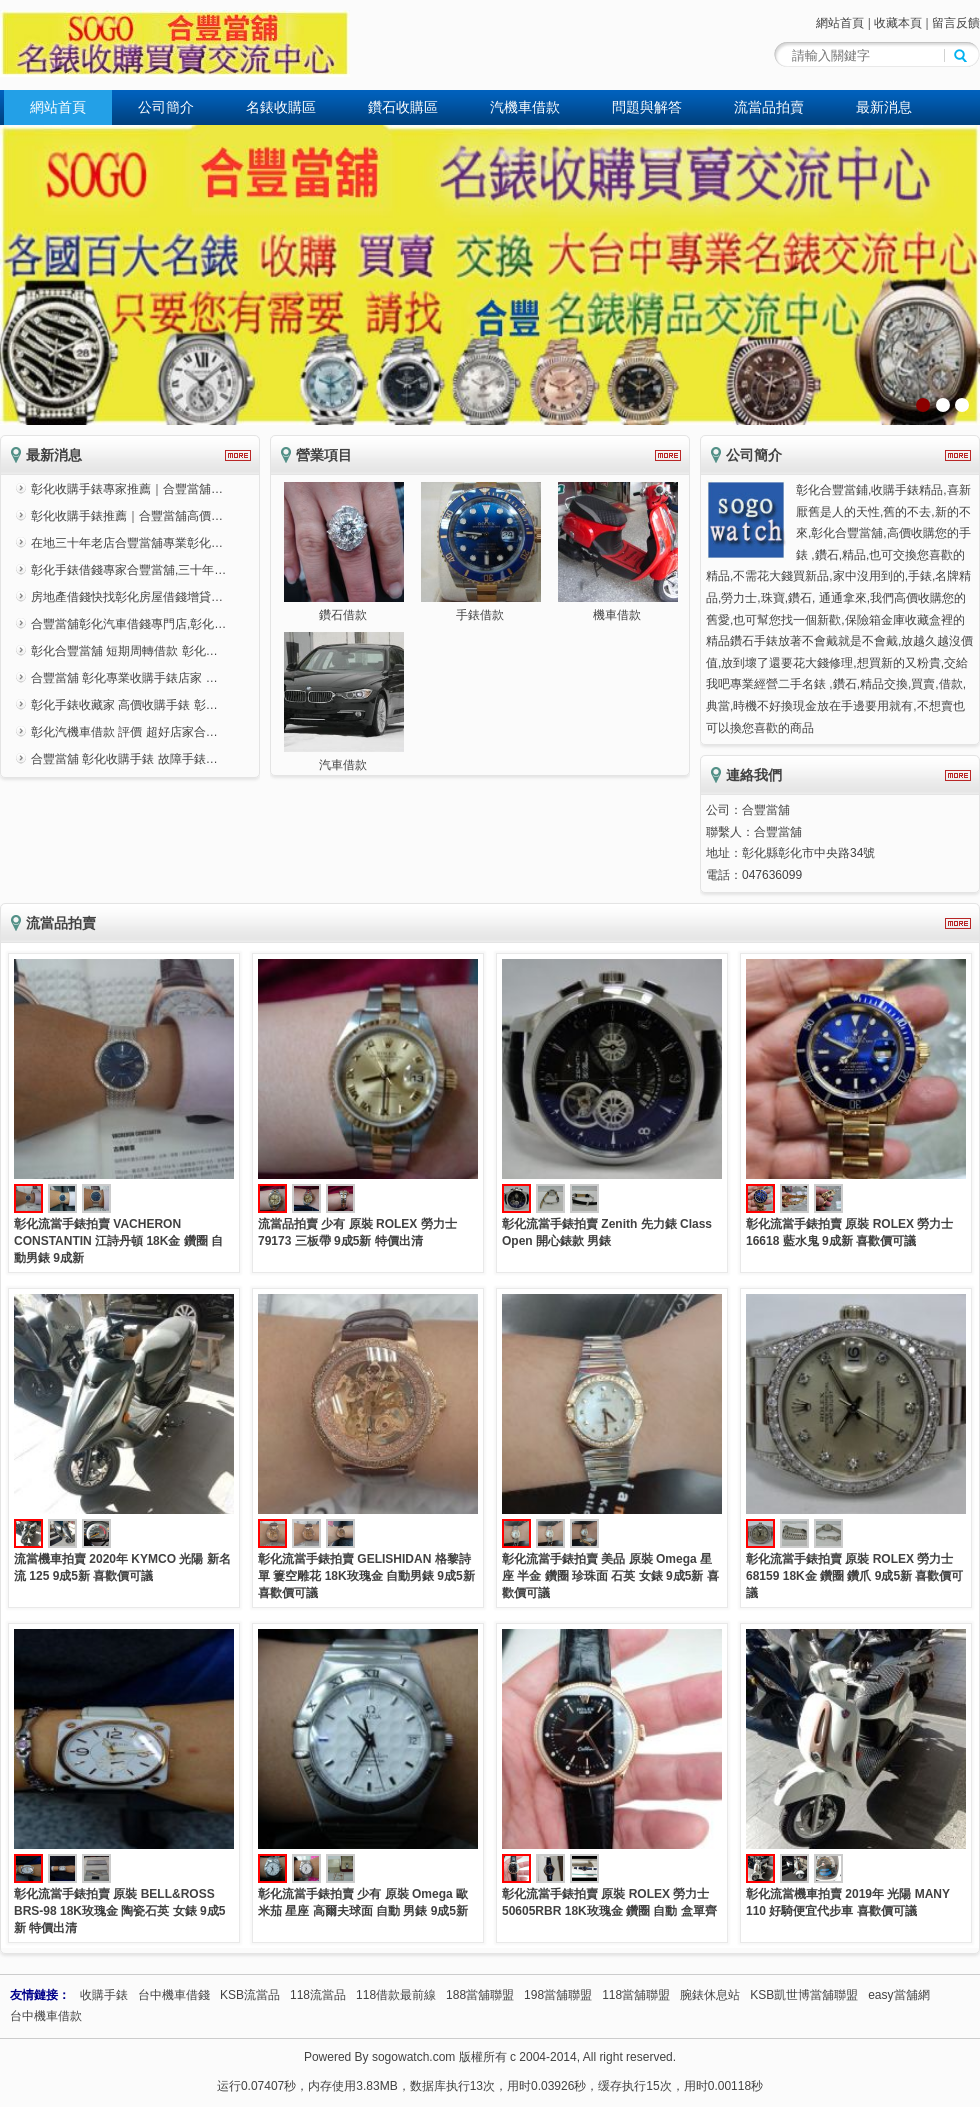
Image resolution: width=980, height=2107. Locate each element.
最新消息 (884, 107)
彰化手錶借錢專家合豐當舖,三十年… (128, 570)
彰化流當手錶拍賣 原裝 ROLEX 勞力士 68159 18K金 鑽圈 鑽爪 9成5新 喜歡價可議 (854, 1576)
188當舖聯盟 (480, 1995)
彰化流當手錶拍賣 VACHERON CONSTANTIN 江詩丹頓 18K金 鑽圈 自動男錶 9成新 (118, 1241)
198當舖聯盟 (558, 1995)
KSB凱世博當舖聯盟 (804, 1995)
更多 (238, 455)
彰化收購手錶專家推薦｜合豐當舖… (127, 489)
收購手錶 (104, 1995)
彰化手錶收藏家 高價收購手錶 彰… (124, 705)
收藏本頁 (898, 23)
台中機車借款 (46, 2016)
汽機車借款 (525, 107)
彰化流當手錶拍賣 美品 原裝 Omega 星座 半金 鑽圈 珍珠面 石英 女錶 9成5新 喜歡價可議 (610, 1576)
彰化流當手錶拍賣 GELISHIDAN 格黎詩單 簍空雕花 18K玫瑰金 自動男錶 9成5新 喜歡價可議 (366, 1576)
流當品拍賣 (769, 107)
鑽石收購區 (403, 107)
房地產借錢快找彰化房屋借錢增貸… (127, 597)
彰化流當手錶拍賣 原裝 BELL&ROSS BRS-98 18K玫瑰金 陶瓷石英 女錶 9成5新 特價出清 (119, 1911)
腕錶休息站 (710, 1995)
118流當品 (318, 1995)
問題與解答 (647, 107)
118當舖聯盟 (636, 1995)
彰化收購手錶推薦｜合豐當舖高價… (127, 516)
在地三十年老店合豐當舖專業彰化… (127, 543)
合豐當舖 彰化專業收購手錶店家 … (124, 678)
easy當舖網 (898, 1995)
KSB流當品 (250, 1995)
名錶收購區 (281, 107)
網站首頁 (840, 23)
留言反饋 (956, 23)
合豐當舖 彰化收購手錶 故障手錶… (124, 759)
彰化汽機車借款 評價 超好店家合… (124, 732)
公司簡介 (166, 107)
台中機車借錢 (174, 1995)
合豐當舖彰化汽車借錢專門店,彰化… (128, 624)
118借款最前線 (396, 1995)
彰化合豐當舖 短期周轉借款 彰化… (124, 651)
